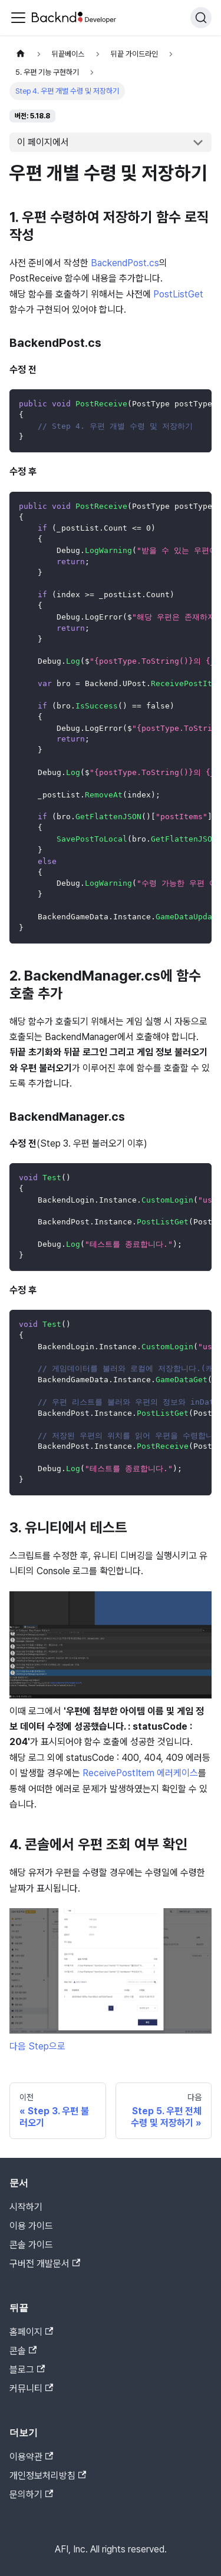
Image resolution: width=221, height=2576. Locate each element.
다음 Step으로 (37, 2046)
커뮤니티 (31, 2388)
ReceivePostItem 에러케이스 (140, 1773)
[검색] (201, 17)
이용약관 (31, 2456)
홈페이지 (31, 2331)
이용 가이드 (31, 2225)
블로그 (27, 2369)
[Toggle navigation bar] (18, 18)
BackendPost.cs (125, 263)
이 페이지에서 (43, 142)
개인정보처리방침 (47, 2475)
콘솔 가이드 (31, 2244)
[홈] (20, 54)
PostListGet (178, 294)
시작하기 (25, 2207)
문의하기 (31, 2494)
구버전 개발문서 (44, 2263)
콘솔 (23, 2350)
